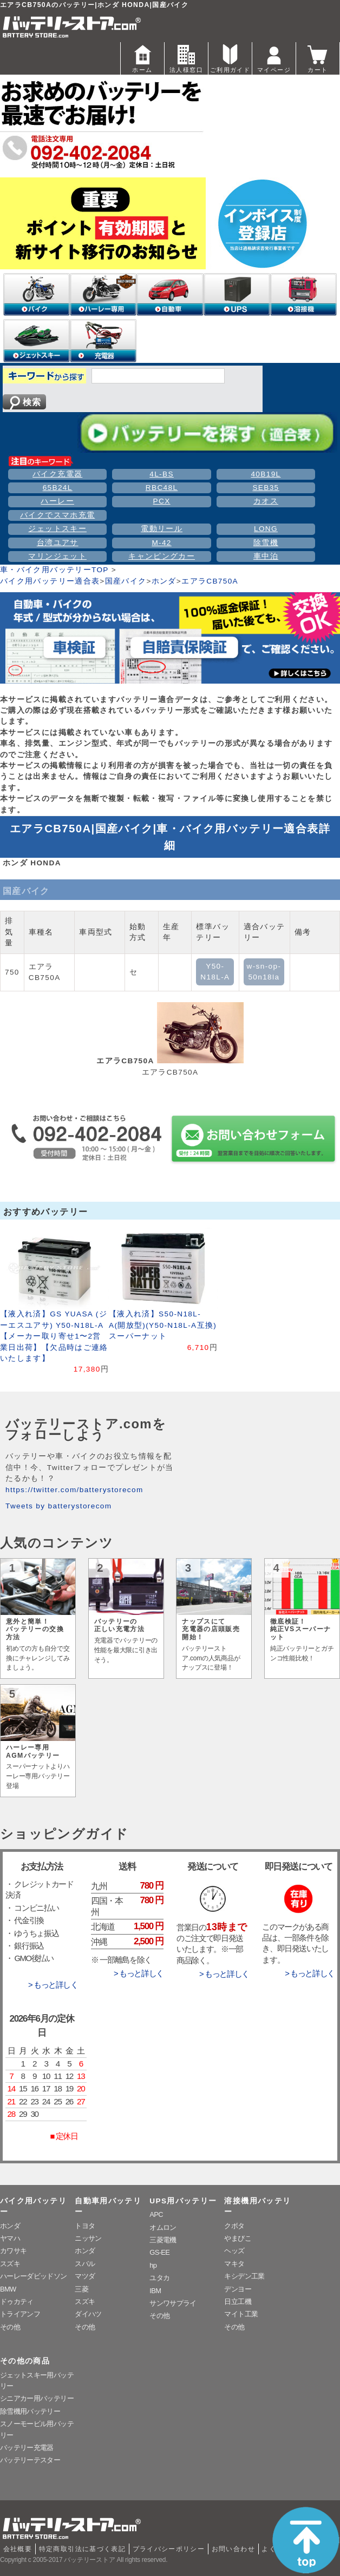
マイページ (274, 57)
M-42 (161, 543)
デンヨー (237, 2289)
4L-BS (161, 474)
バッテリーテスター (30, 2460)
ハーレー (57, 501)
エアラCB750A (209, 581)
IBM (155, 2291)
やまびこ (237, 2238)
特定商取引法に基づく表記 (82, 2549)
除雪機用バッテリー (30, 2411)
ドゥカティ (17, 2301)
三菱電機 (162, 2240)
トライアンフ (20, 2314)
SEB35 (265, 488)
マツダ (85, 2276)
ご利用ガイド (230, 57)
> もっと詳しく (53, 1985)
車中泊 (265, 556)
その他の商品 (25, 2361)
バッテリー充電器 (27, 2447)
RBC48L (162, 488)
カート (318, 57)
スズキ (10, 2264)
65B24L (58, 488)
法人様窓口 (186, 57)
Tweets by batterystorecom (58, 1506)
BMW (8, 2289)
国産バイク (126, 581)
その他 (10, 2327)
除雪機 (265, 543)
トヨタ (85, 2226)
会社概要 (17, 2549)
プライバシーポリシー (169, 2549)
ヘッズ (234, 2251)
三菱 (81, 2289)
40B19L (265, 474)
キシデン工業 (244, 2276)
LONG (266, 529)
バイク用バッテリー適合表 (50, 581)
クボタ (234, 2226)
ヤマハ (10, 2238)
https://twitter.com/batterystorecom (74, 1490)
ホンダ (164, 581)
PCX (162, 501)
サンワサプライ (172, 2303)
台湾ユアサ (58, 543)
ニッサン (88, 2238)
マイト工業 (241, 2314)
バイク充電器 (57, 474)
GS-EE (159, 2252)
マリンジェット (57, 556)
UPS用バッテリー (183, 2201)
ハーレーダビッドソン (33, 2276)
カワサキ (13, 2251)
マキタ (234, 2264)
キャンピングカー (161, 556)
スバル (85, 2264)
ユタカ (159, 2278)
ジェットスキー (57, 529)
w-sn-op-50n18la (264, 971)
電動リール (161, 529)
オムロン (162, 2227)
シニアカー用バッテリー (37, 2398)
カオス (265, 501)
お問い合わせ (233, 2549)
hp (152, 2265)
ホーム (142, 57)
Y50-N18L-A (215, 971)
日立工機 (237, 2301)
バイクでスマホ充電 (57, 515)
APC (156, 2214)
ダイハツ (88, 2314)
